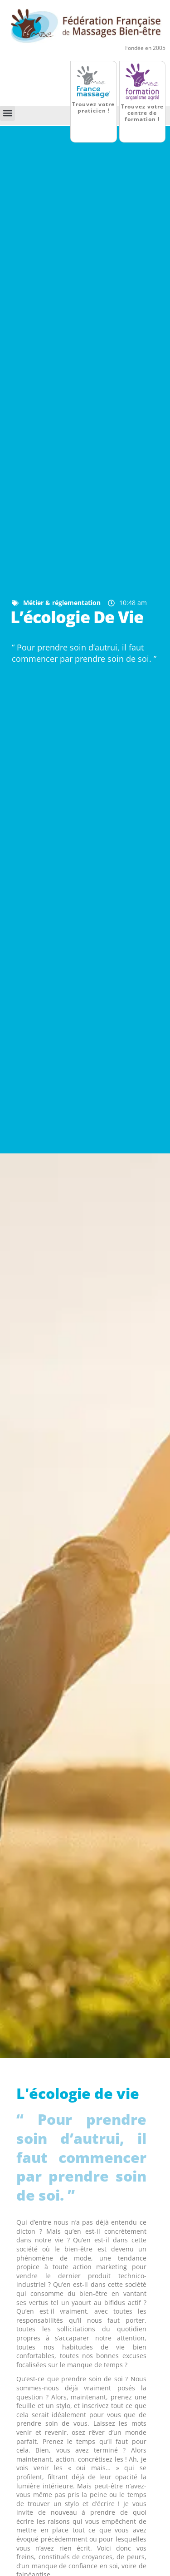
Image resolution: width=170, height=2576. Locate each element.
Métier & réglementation (62, 602)
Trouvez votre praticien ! (93, 107)
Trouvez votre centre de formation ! (142, 113)
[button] (7, 113)
